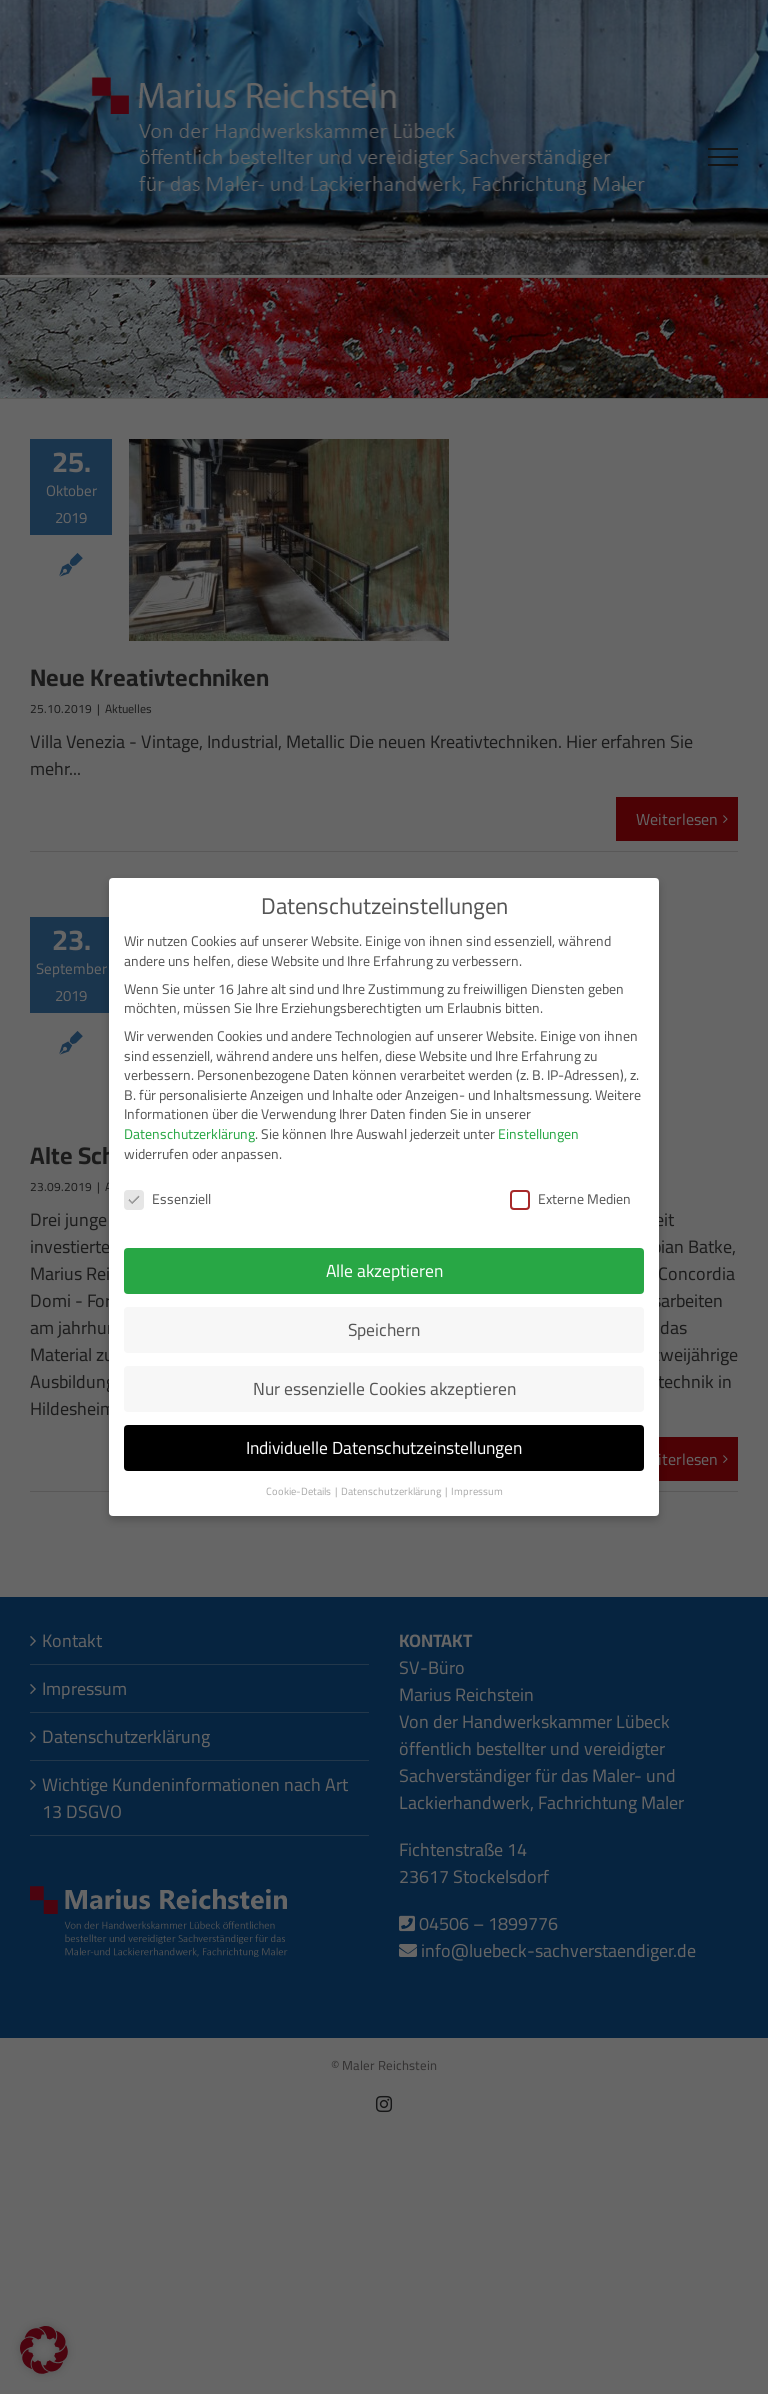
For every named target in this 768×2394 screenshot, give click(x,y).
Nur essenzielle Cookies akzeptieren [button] (384, 1378)
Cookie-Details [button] (299, 1481)
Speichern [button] (384, 1319)
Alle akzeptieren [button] (384, 1260)
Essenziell (167, 1189)
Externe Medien (570, 1189)
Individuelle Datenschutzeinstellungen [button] (384, 1437)
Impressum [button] (477, 1481)
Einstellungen (538, 1124)
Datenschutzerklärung (189, 1124)
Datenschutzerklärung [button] (392, 1481)
